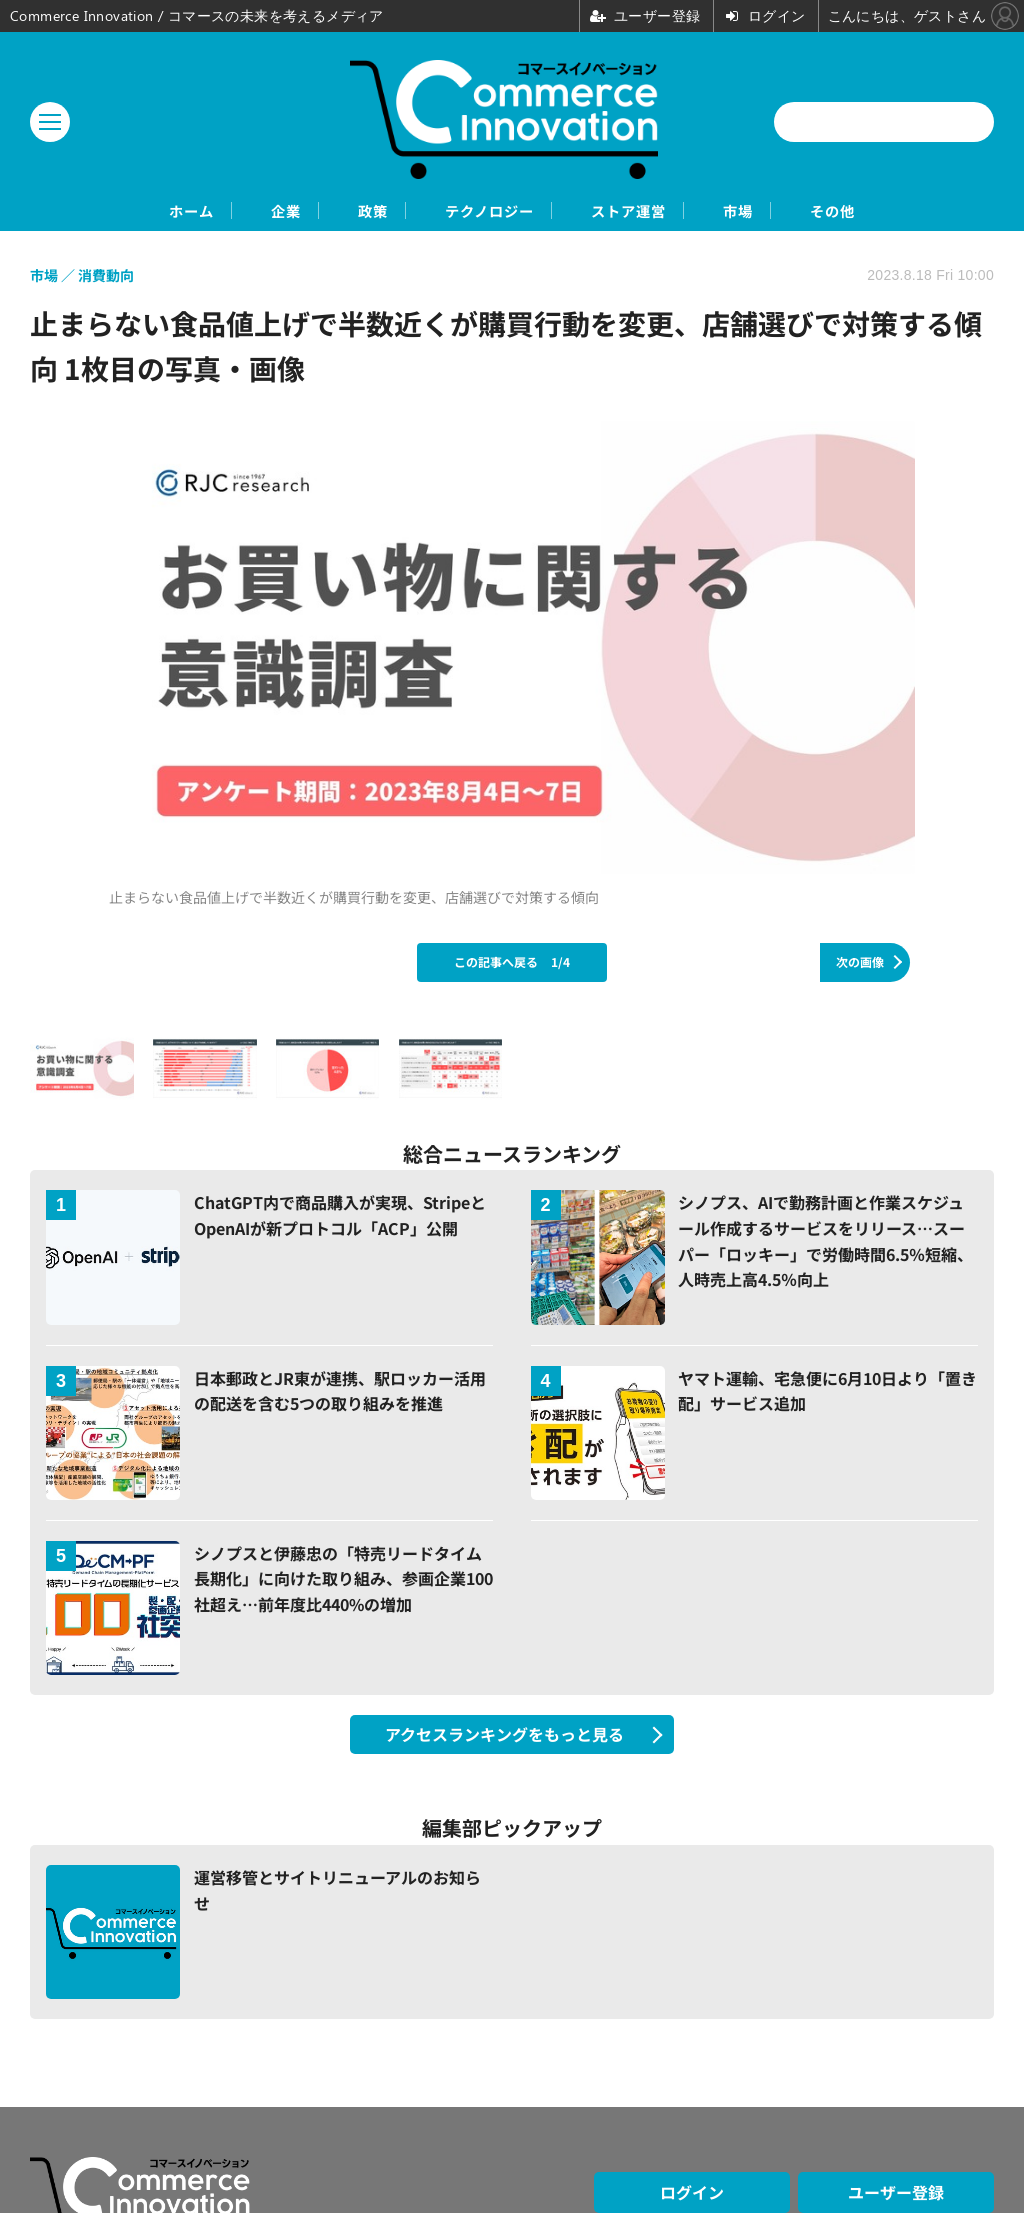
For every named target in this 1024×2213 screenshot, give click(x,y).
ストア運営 (659, 211)
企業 (225, 211)
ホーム (102, 211)
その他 (921, 211)
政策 (339, 211)
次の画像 (860, 963)
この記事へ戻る (512, 963)
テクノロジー (486, 211)
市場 (799, 211)
